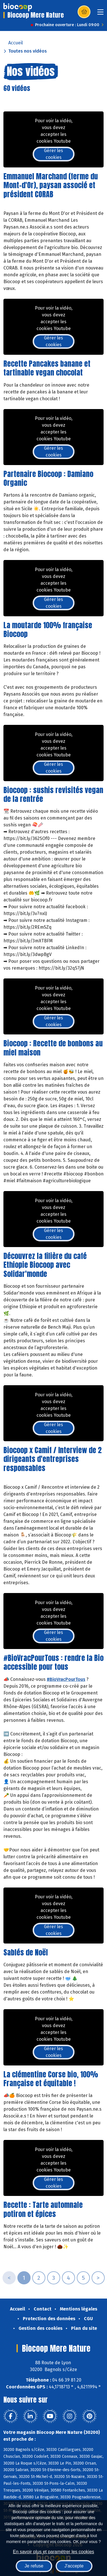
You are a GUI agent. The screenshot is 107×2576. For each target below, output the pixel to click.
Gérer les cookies (53, 154)
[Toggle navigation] (100, 13)
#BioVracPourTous (66, 1679)
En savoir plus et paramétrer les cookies (53, 2551)
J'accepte (74, 2565)
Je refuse (34, 2565)
